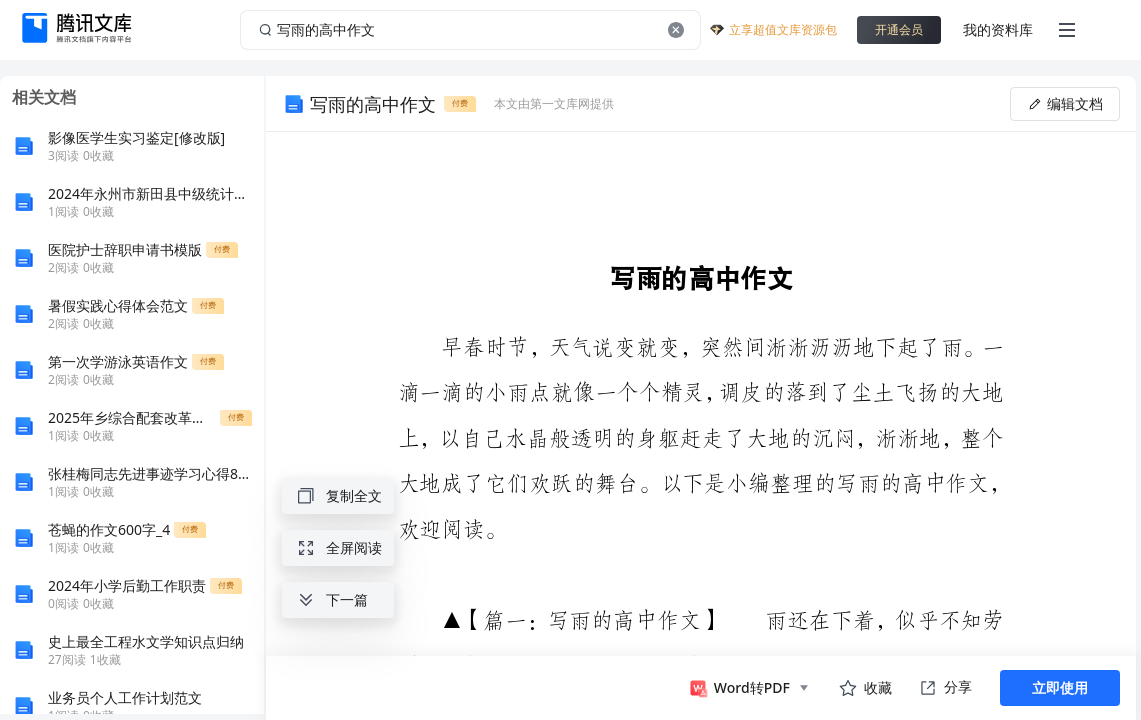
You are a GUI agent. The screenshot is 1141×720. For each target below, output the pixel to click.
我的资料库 (998, 29)
